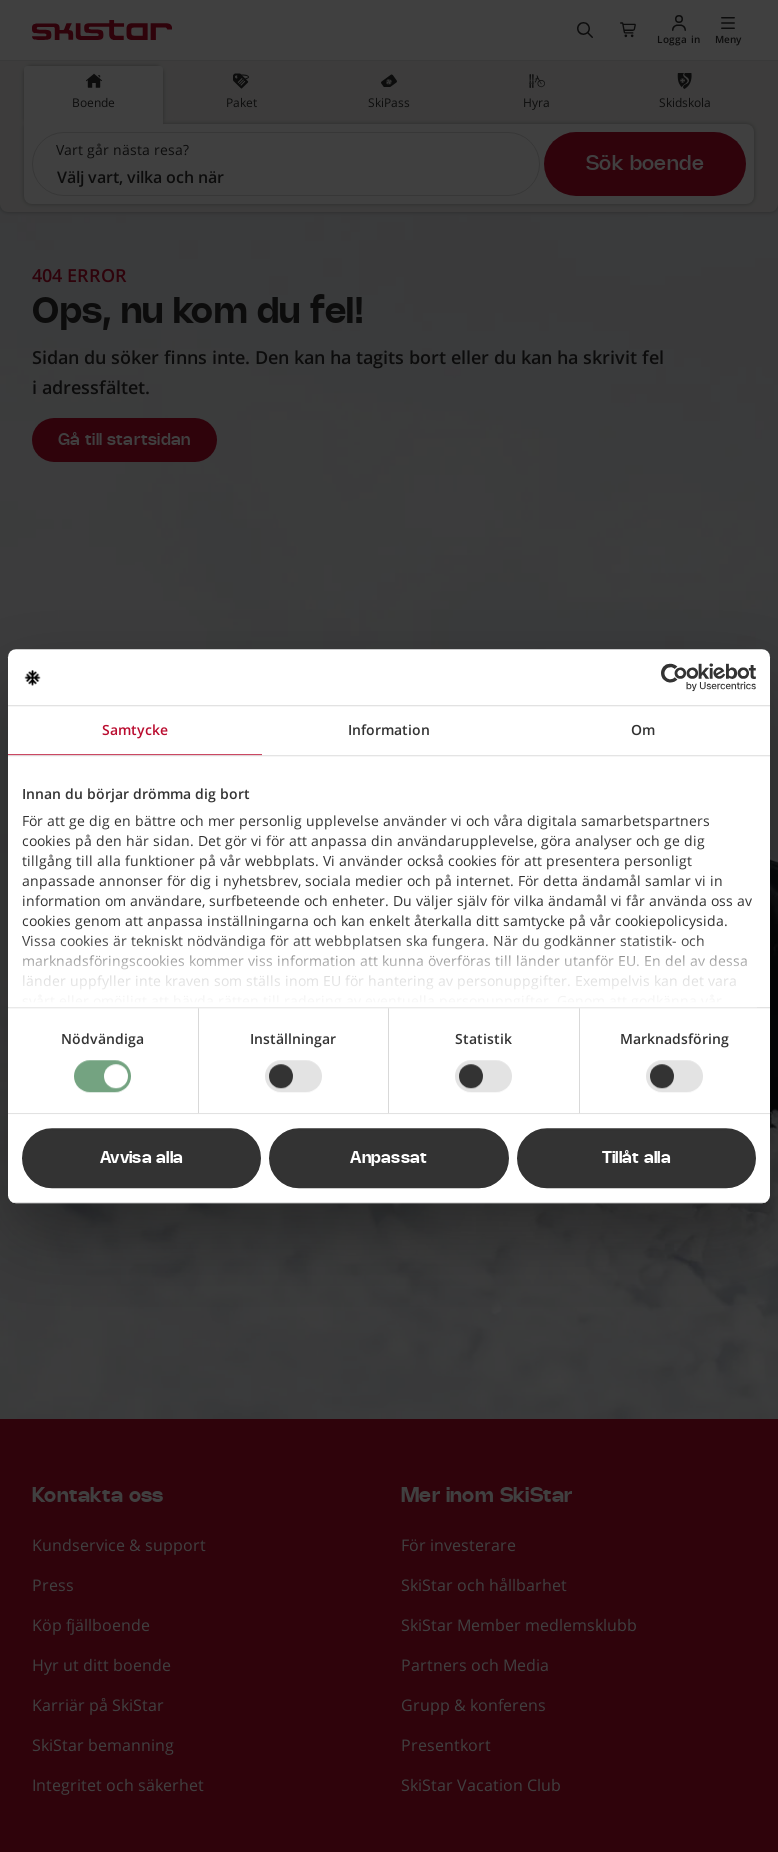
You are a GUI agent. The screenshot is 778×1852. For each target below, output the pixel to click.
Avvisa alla (142, 1158)
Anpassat (389, 1158)
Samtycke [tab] (135, 729)
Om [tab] (643, 729)
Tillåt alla (637, 1158)
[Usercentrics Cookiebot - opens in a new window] (668, 677)
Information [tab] (389, 729)
